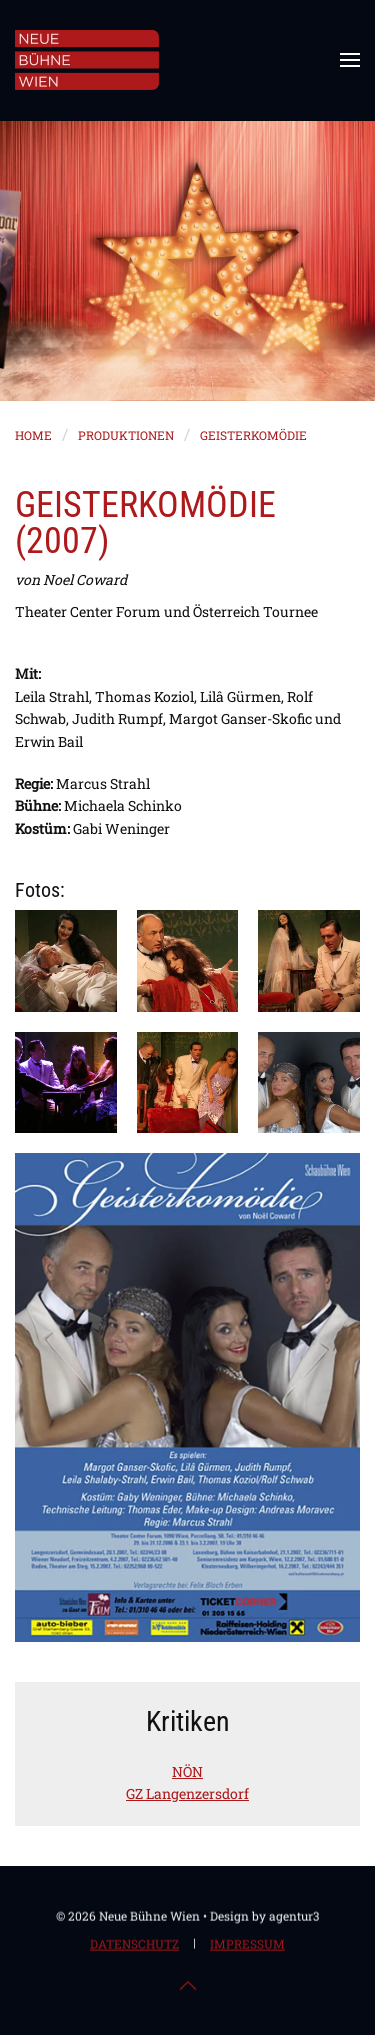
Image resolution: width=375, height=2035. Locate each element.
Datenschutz (134, 1945)
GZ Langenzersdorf (187, 1793)
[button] (350, 60)
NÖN (187, 1771)
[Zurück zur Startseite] (87, 60)
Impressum (247, 1945)
